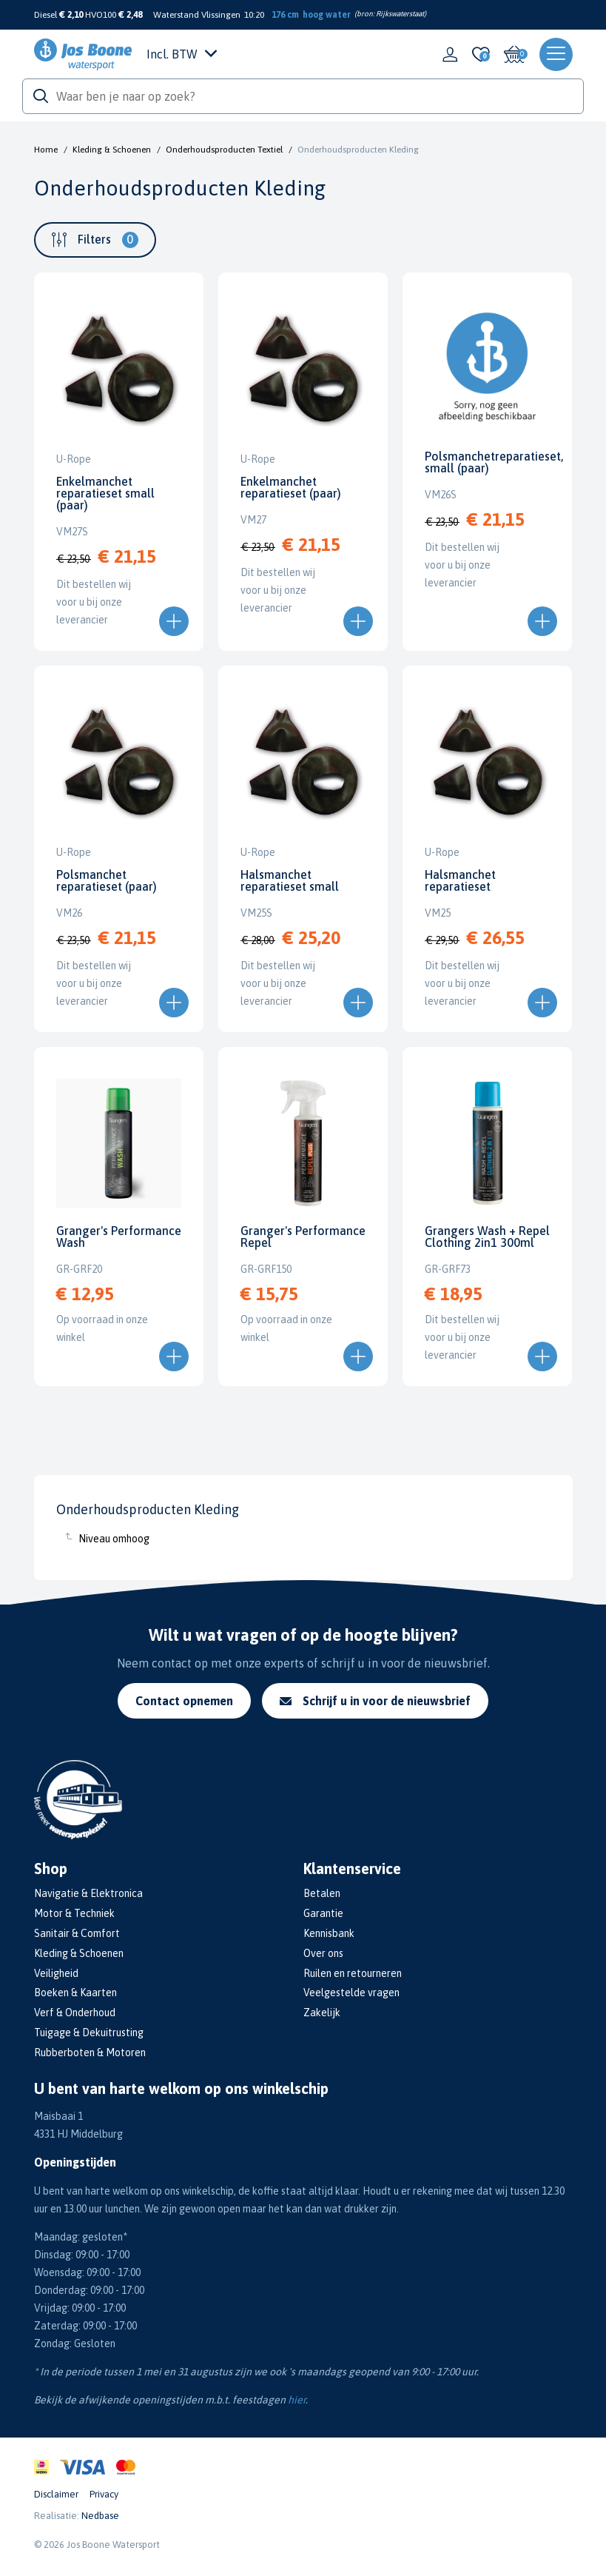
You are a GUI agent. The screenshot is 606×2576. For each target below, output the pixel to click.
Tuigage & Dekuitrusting (89, 2032)
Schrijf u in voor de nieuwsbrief (375, 1700)
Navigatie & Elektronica (88, 1893)
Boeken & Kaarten (75, 1992)
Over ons (323, 1953)
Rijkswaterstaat (400, 14)
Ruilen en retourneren (352, 1973)
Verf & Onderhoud (74, 2012)
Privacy (104, 2494)
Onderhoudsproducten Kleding (358, 149)
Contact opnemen (184, 1700)
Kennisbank (328, 1933)
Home (46, 149)
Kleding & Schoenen (112, 149)
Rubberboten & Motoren (90, 2052)
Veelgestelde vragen (351, 1992)
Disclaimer (56, 2494)
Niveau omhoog (113, 1539)
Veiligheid (56, 1973)
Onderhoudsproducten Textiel (224, 149)
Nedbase (100, 2515)
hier (297, 2400)
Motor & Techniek (74, 1913)
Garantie (323, 1913)
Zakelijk (321, 2012)
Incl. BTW (182, 54)
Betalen (321, 1893)
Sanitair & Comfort (77, 1933)
